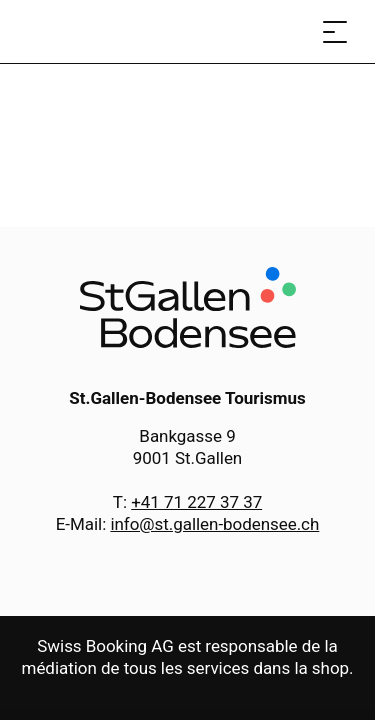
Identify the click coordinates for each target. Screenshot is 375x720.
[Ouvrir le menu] (335, 31)
